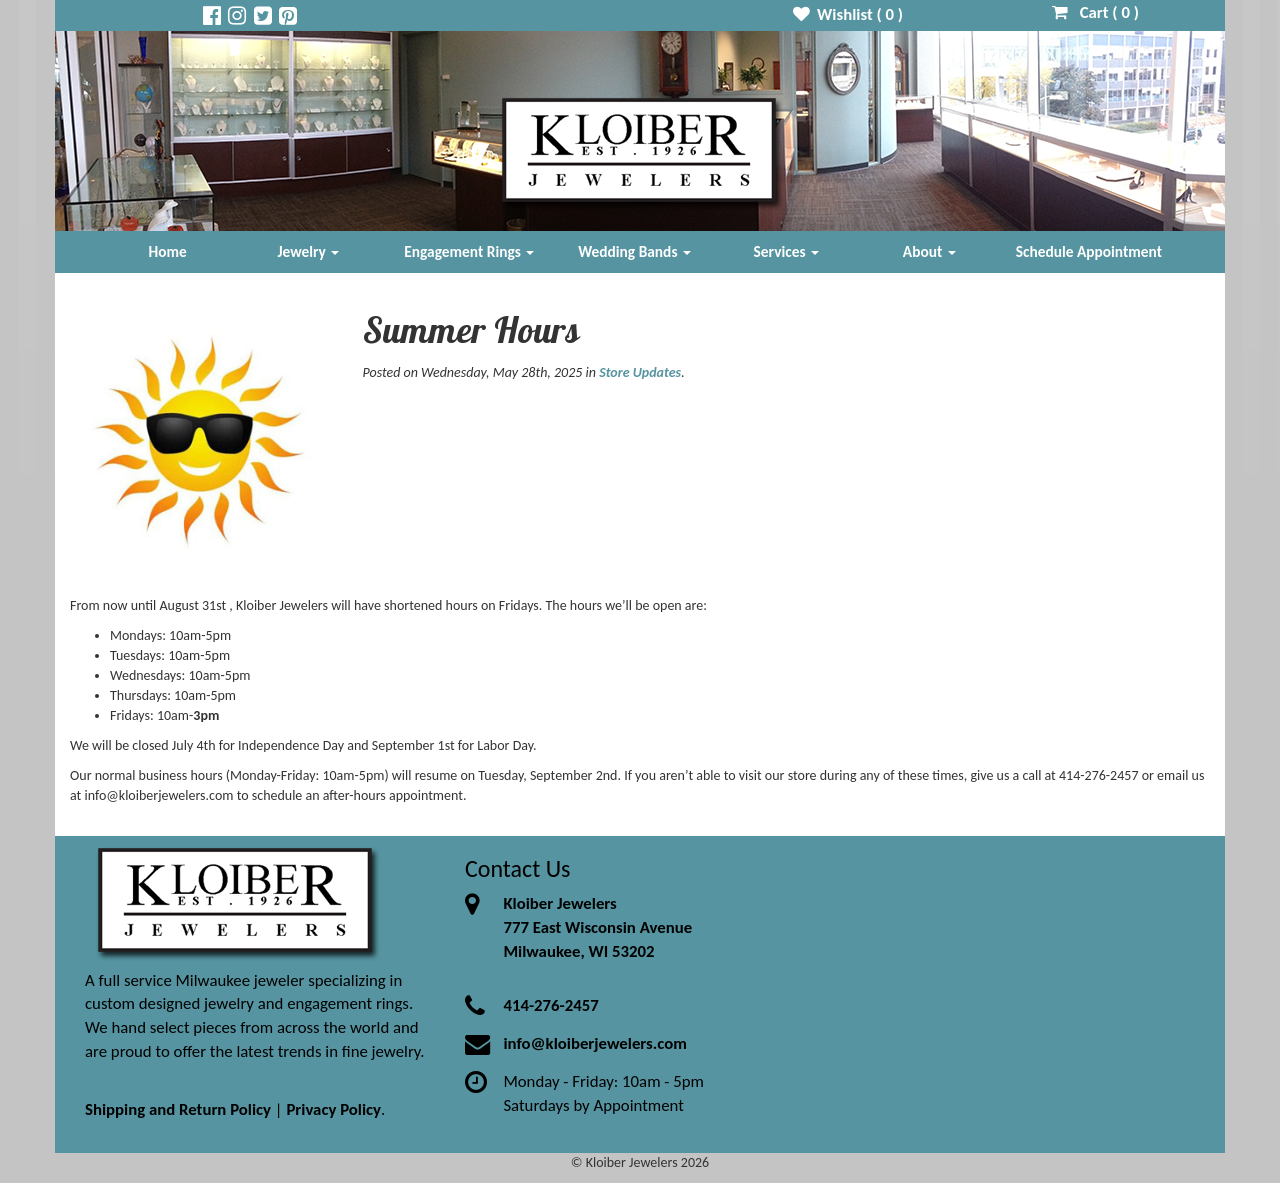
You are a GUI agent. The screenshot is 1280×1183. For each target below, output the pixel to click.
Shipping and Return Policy (178, 1109)
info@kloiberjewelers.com (595, 1043)
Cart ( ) (1095, 12)
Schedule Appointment (1089, 251)
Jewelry (308, 251)
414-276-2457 (550, 1005)
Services (787, 251)
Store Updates (640, 372)
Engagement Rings (469, 251)
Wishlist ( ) (848, 14)
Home (168, 251)
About (929, 251)
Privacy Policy (333, 1109)
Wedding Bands (634, 251)
